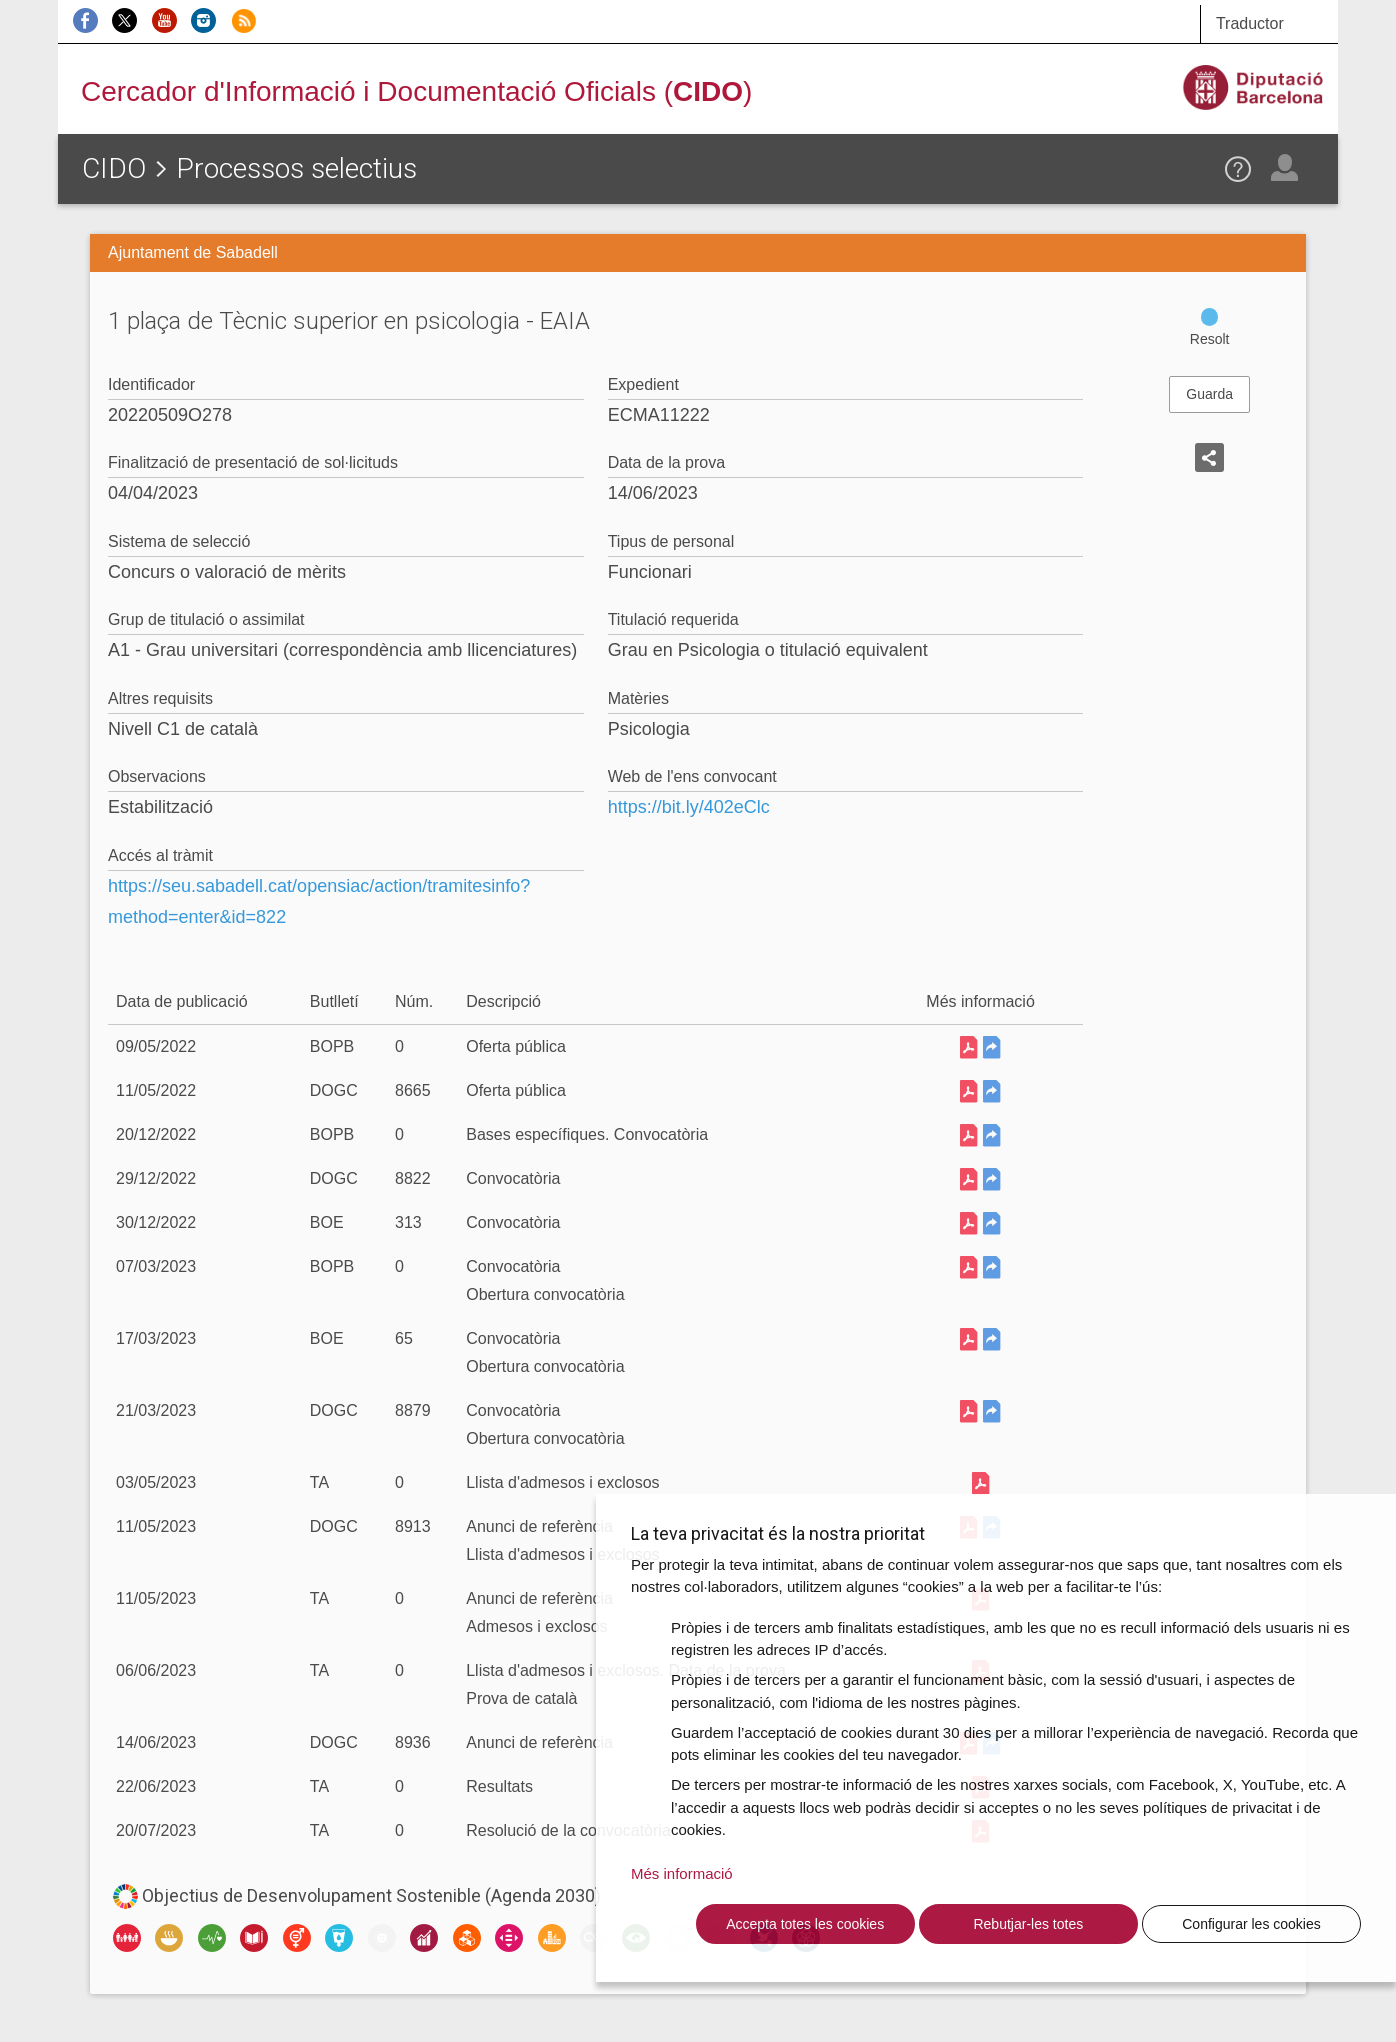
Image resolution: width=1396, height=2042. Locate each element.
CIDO (114, 168)
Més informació (682, 1873)
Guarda (1209, 394)
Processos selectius (296, 168)
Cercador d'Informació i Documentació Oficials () (416, 91)
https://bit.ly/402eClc (689, 807)
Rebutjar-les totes (1028, 1924)
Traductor (1250, 23)
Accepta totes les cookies (805, 1924)
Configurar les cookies (1251, 1924)
